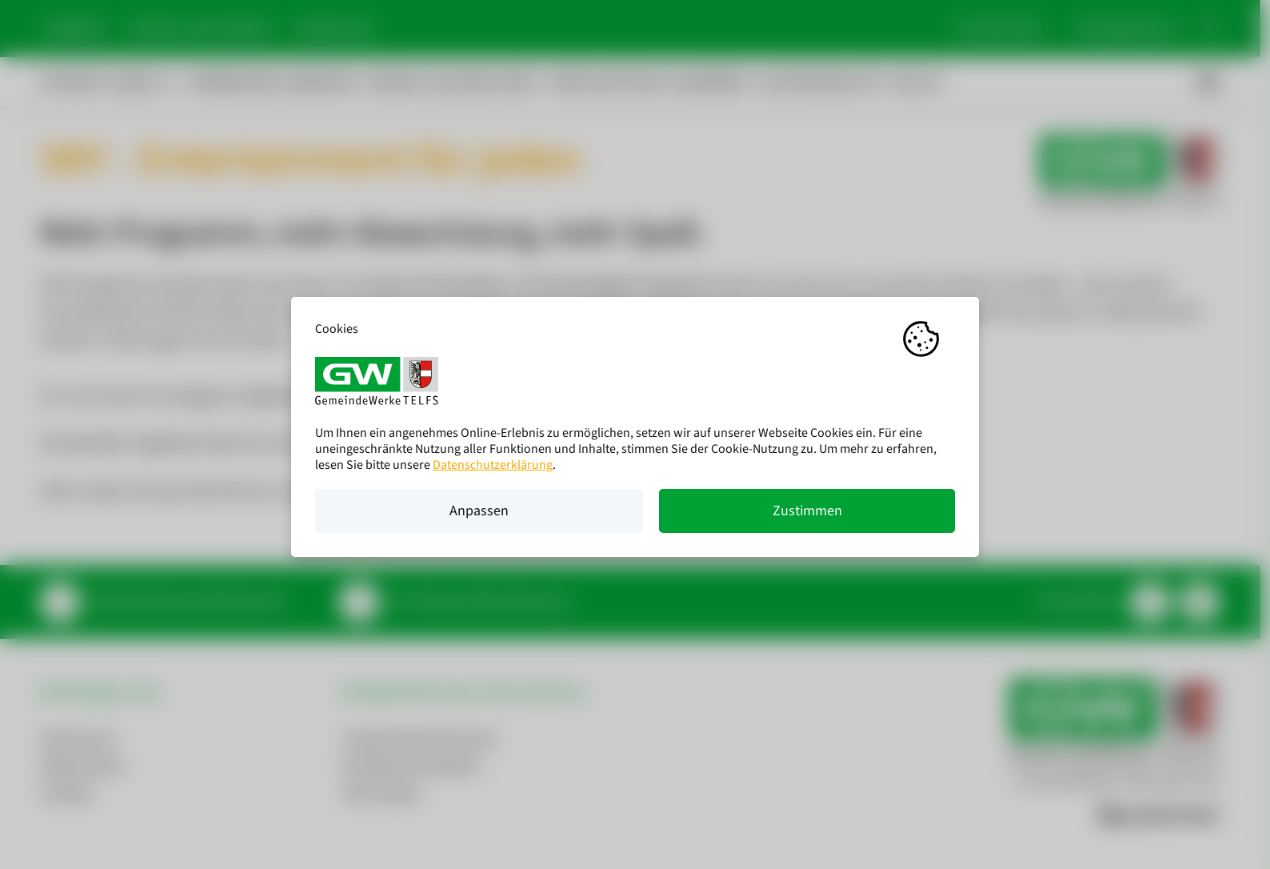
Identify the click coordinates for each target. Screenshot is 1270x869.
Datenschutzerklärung (493, 473)
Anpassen (478, 519)
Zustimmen (807, 519)
